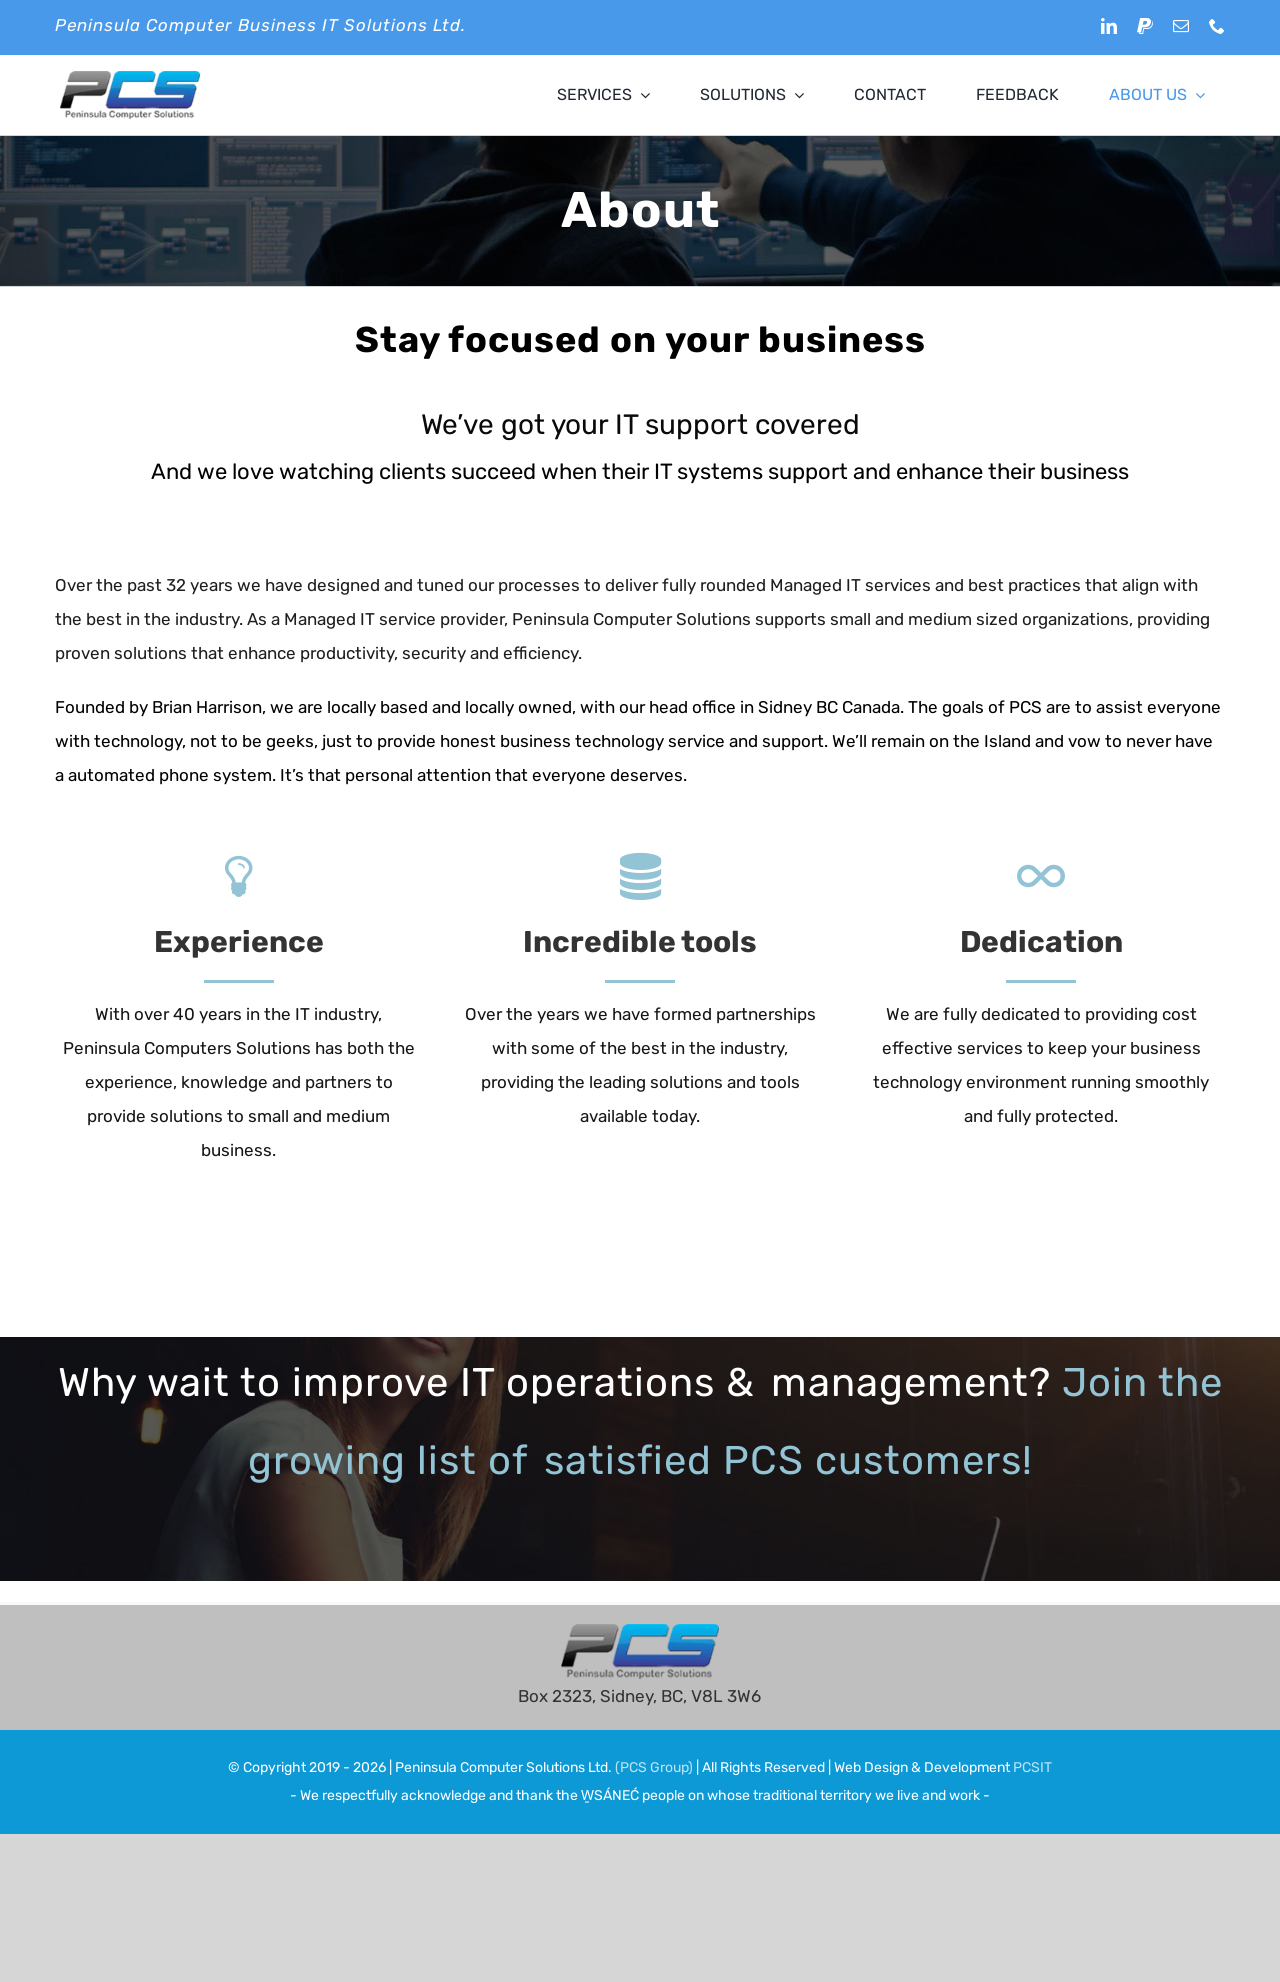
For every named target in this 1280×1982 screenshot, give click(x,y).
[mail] (1181, 26)
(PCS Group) (654, 1767)
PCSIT (1032, 1767)
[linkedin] (1109, 26)
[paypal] (1145, 26)
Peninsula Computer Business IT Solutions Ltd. (260, 25)
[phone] (1217, 26)
